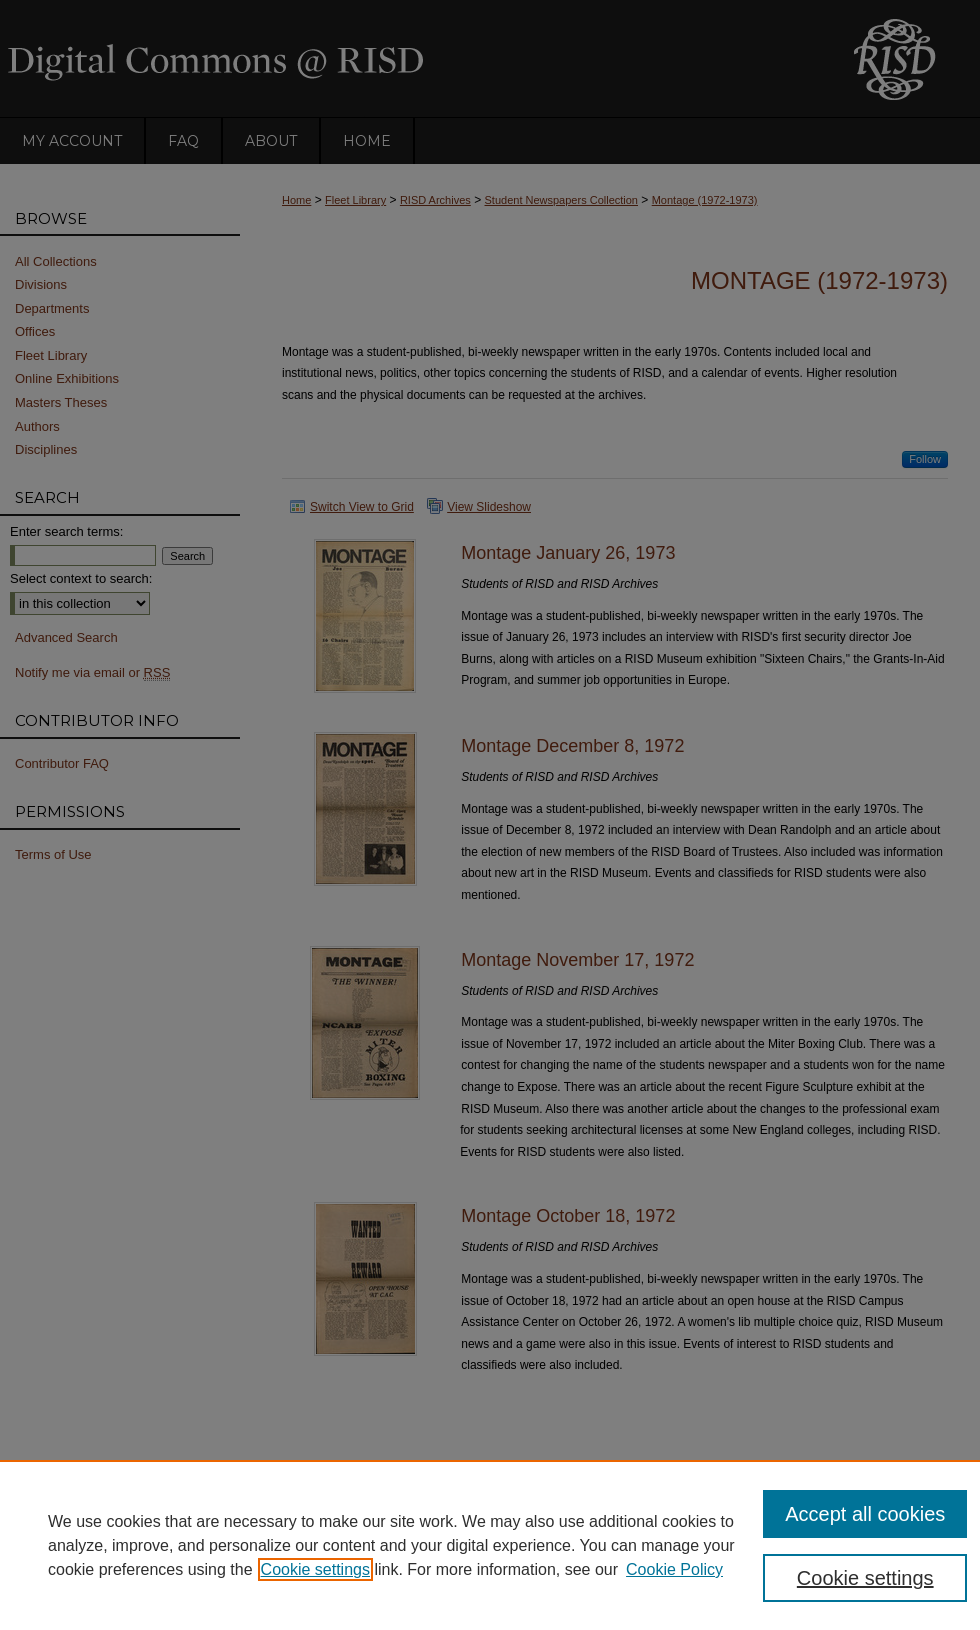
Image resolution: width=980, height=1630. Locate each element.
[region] (490, 1545)
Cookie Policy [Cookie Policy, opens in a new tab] (674, 1569)
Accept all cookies (865, 1514)
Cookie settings (315, 1569)
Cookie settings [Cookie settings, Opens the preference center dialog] (865, 1578)
